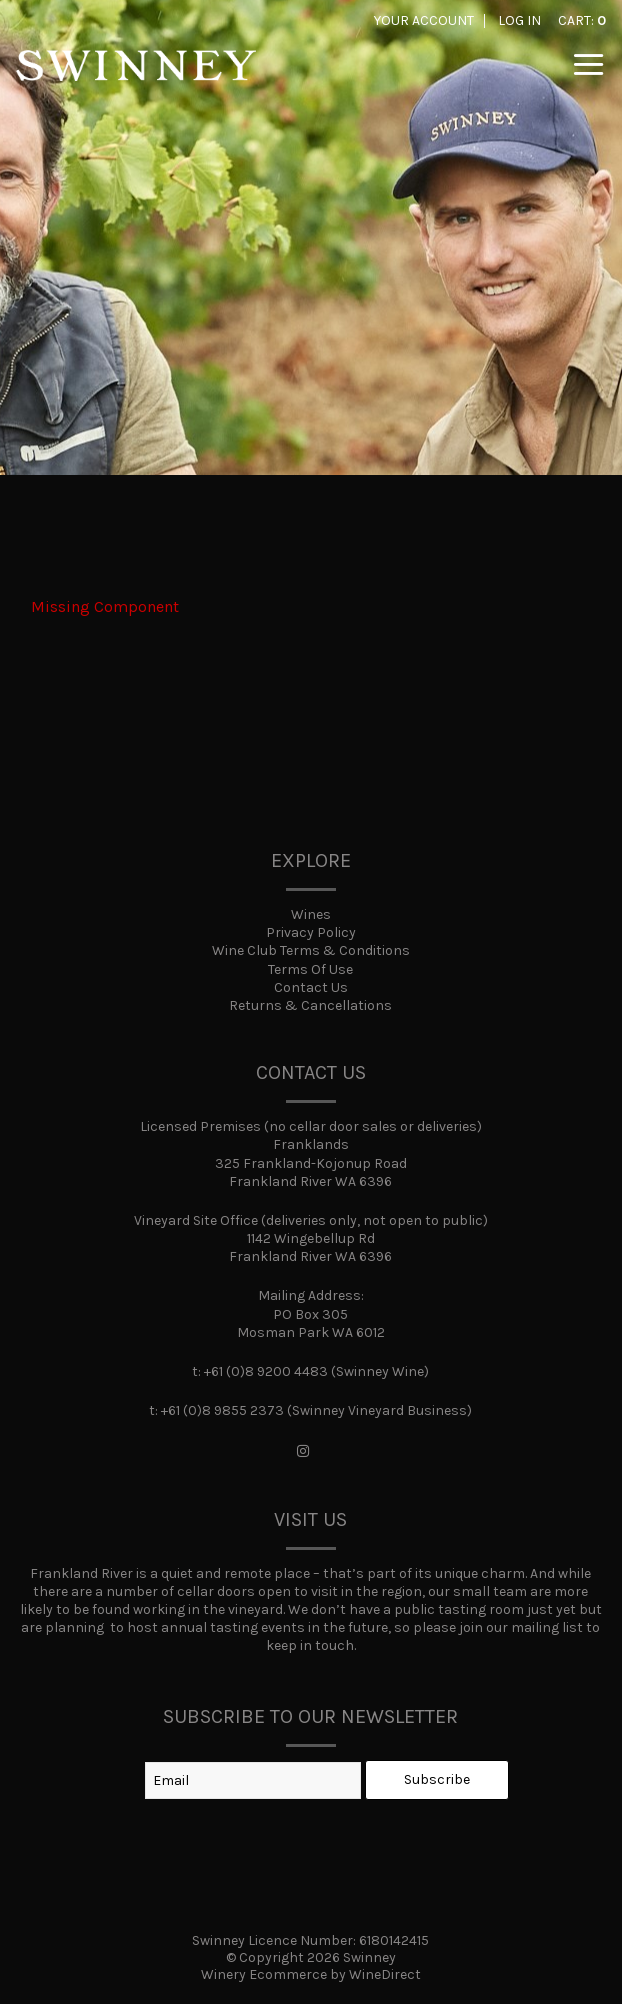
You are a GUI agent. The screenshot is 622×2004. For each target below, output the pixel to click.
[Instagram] (303, 1452)
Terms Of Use (310, 969)
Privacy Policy (311, 932)
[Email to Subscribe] (253, 1780)
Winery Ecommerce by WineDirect (311, 1974)
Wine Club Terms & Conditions (311, 950)
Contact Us (311, 987)
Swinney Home (136, 80)
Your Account (424, 20)
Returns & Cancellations (310, 1005)
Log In (519, 20)
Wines (311, 914)
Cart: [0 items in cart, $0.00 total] (582, 20)
